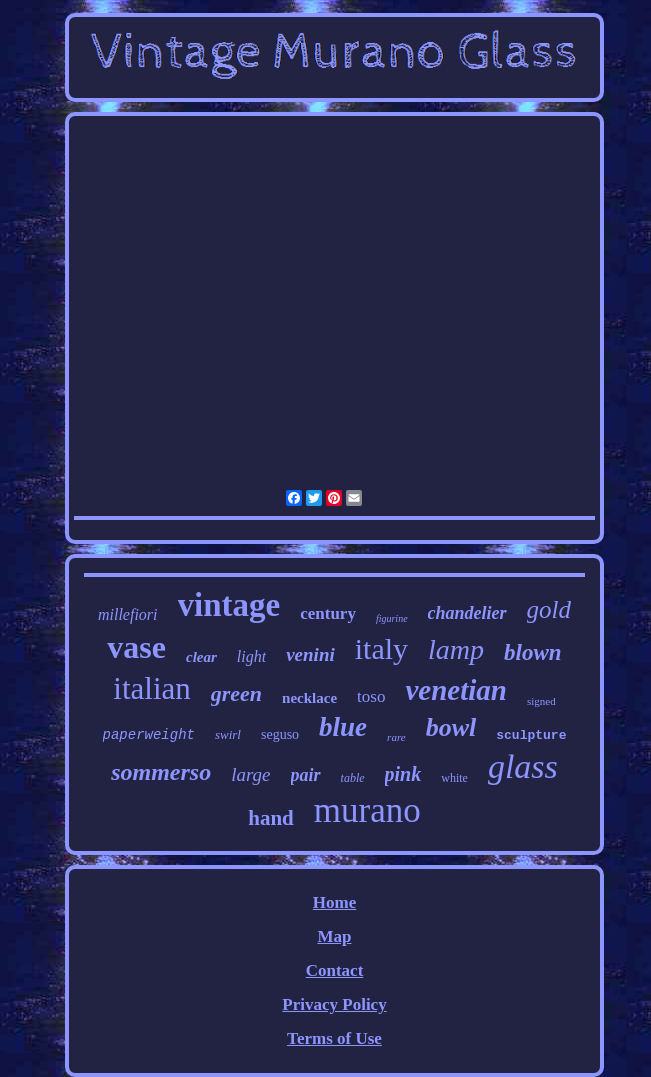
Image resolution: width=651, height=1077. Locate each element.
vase (136, 647)
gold (549, 609)
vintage (229, 605)
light (251, 656)
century (328, 613)
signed (541, 701)
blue (343, 727)
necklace (309, 698)
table (353, 778)
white (454, 778)
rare (396, 737)
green (236, 693)
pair (306, 775)
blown (533, 652)
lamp (456, 649)
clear (201, 657)
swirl (228, 734)
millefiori (128, 614)
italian (151, 688)
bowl (451, 727)
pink (403, 774)
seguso (280, 734)
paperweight (149, 735)
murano (367, 810)
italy (381, 648)
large (250, 774)
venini (310, 654)
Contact (335, 970)
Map (334, 936)
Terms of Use (334, 1038)
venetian (456, 690)
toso (371, 696)
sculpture (531, 735)
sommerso (161, 772)
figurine (392, 618)
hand (271, 818)
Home (334, 902)
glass (523, 766)
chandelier (467, 613)
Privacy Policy (334, 1004)
